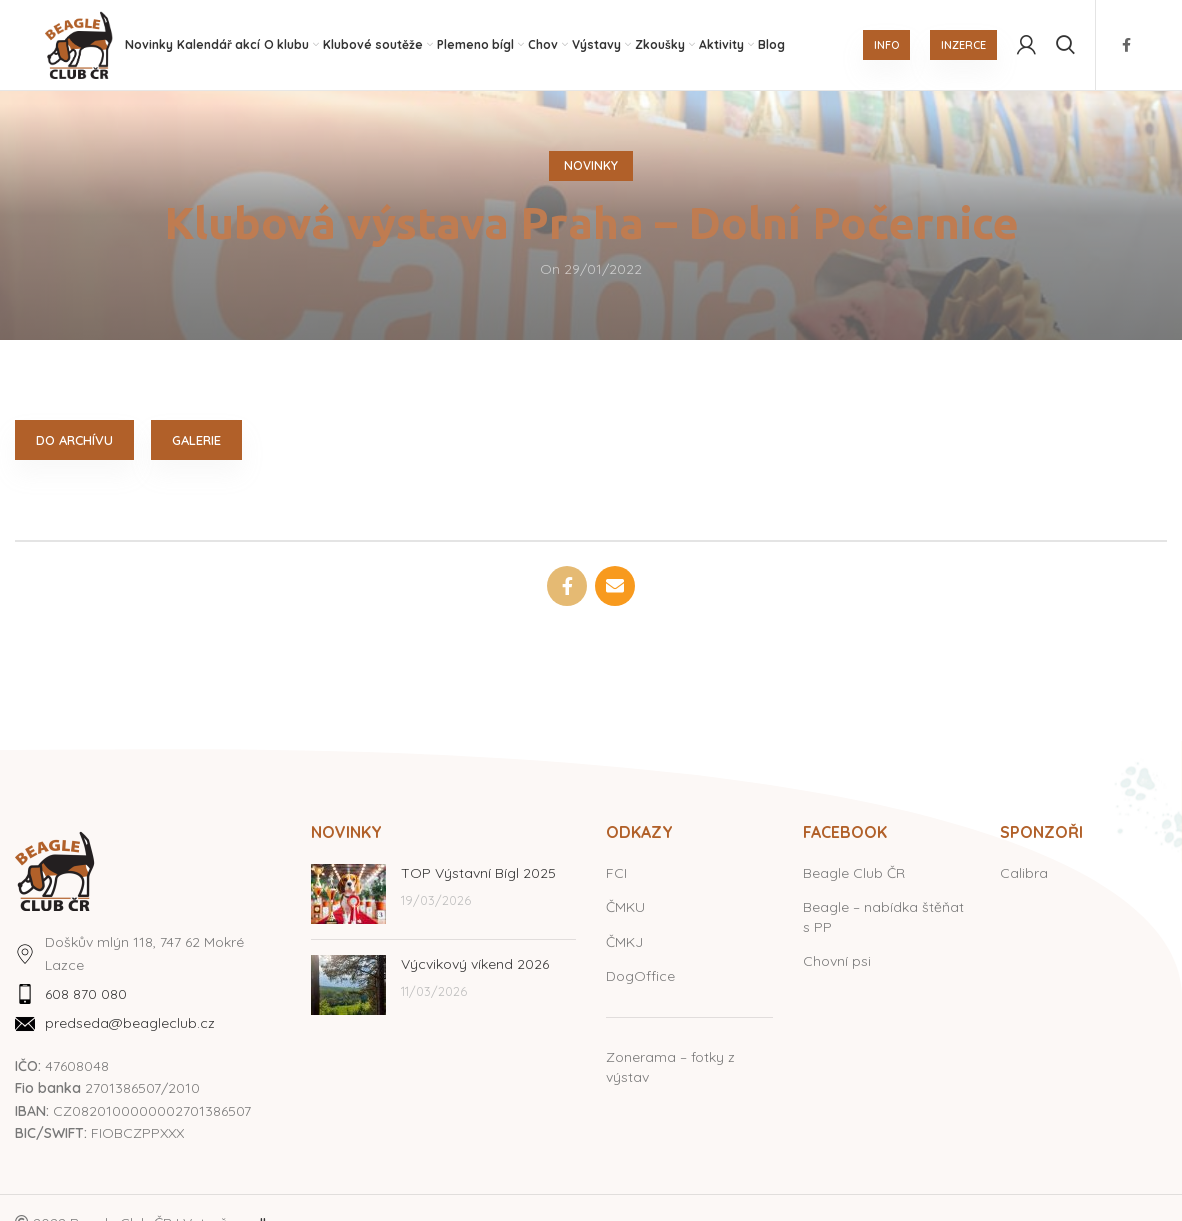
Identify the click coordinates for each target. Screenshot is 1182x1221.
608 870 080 (86, 994)
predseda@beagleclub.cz (130, 1024)
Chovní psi (837, 962)
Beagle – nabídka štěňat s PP (883, 917)
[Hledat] (1065, 45)
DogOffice (640, 977)
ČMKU (625, 907)
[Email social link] (615, 586)
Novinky (591, 165)
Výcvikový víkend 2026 (475, 964)
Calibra (1024, 873)
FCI (616, 873)
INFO (886, 45)
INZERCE (963, 45)
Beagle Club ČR (854, 873)
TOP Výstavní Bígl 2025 (478, 873)
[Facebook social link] (1126, 45)
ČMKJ (624, 942)
